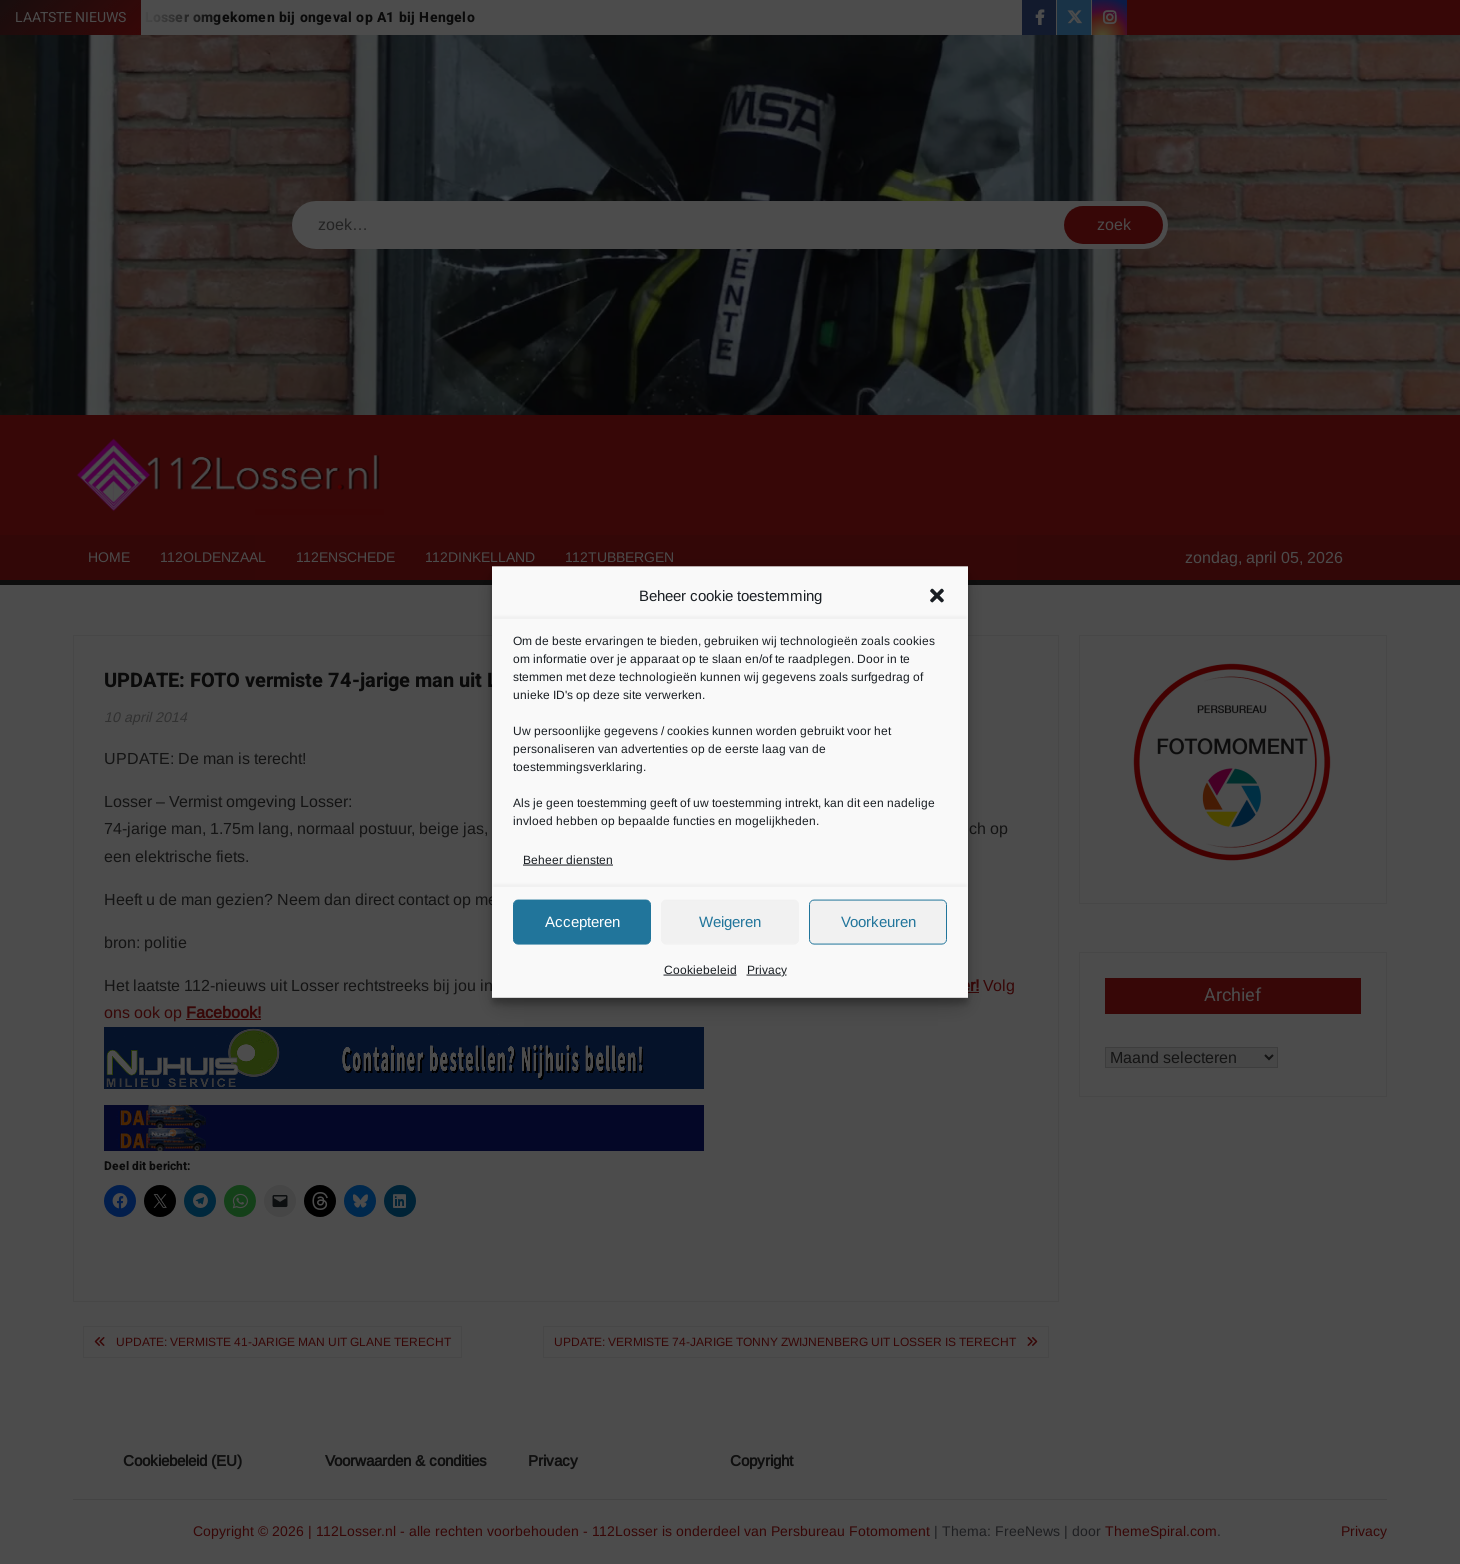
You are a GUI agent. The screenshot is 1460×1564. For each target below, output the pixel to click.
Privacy (767, 969)
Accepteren (582, 921)
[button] (937, 595)
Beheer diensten (568, 859)
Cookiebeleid (700, 969)
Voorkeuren (878, 921)
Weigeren (730, 921)
